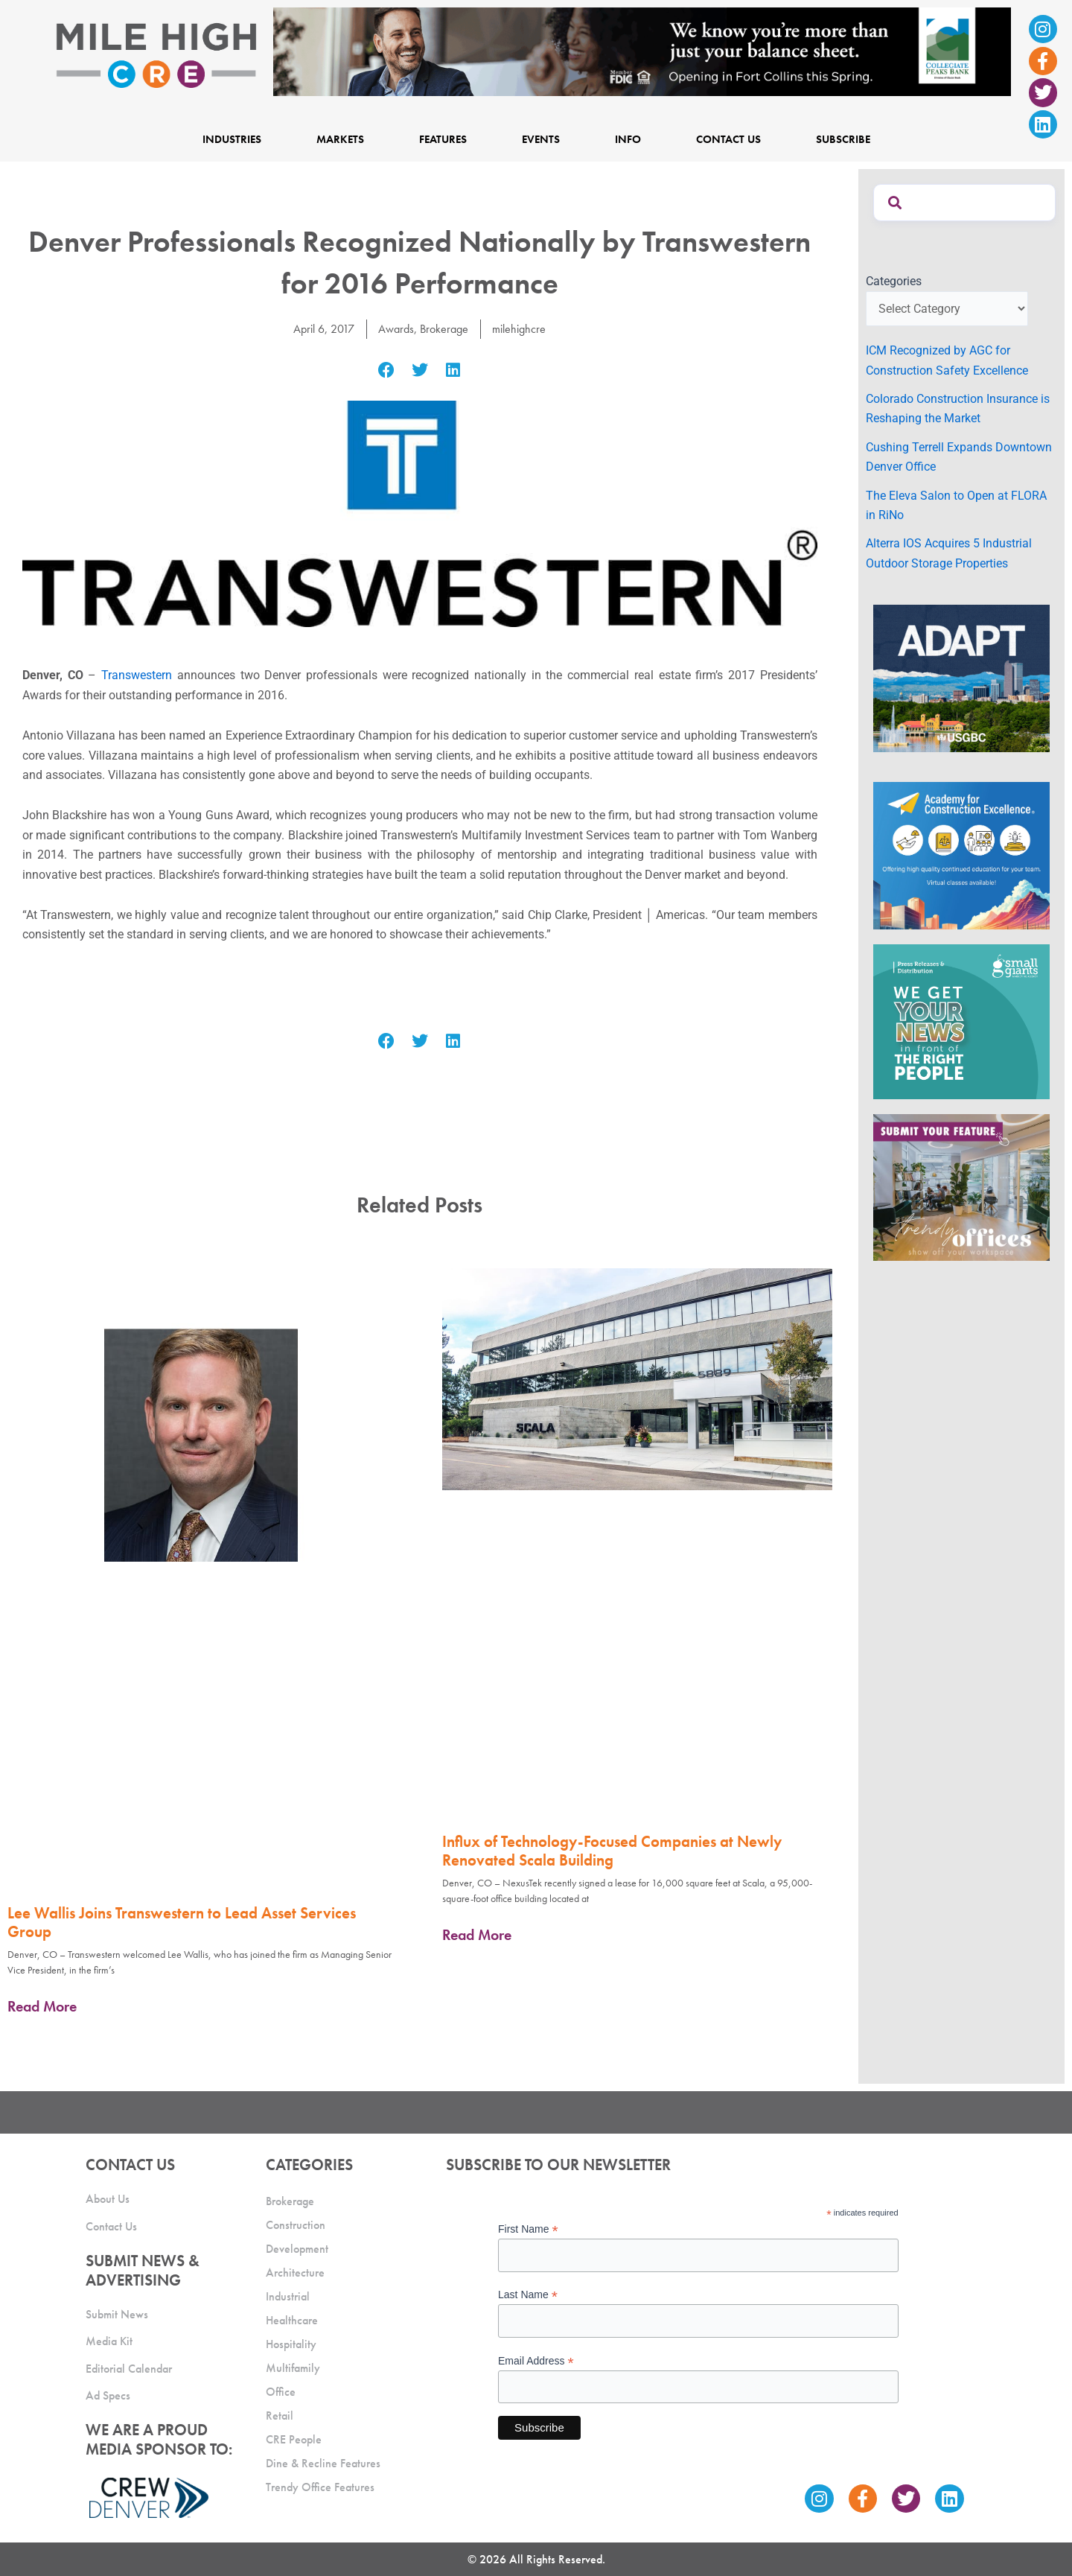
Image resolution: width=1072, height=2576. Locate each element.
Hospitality (291, 2344)
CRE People (294, 2439)
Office (281, 2392)
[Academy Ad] (961, 854)
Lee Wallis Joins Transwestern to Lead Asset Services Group (181, 1922)
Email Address (536, 2361)
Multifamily (293, 2368)
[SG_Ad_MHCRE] (961, 1021)
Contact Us (728, 139)
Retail (279, 2415)
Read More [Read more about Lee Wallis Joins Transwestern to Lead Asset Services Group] (42, 2006)
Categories (894, 281)
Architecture (295, 2272)
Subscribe (843, 139)
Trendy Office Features (320, 2487)
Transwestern (136, 675)
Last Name (528, 2295)
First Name (528, 2229)
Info (628, 139)
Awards (396, 329)
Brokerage (444, 329)
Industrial (288, 2296)
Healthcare (292, 2320)
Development (297, 2249)
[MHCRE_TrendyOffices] (961, 1187)
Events (541, 139)
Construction (295, 2225)
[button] (386, 369)
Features (443, 139)
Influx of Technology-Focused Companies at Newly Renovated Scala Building (612, 1850)
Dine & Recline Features (323, 2463)
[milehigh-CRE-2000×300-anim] (642, 51)
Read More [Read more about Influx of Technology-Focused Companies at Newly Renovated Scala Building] (476, 1934)
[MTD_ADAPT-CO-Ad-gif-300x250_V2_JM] (961, 677)
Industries (231, 139)
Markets (340, 139)
